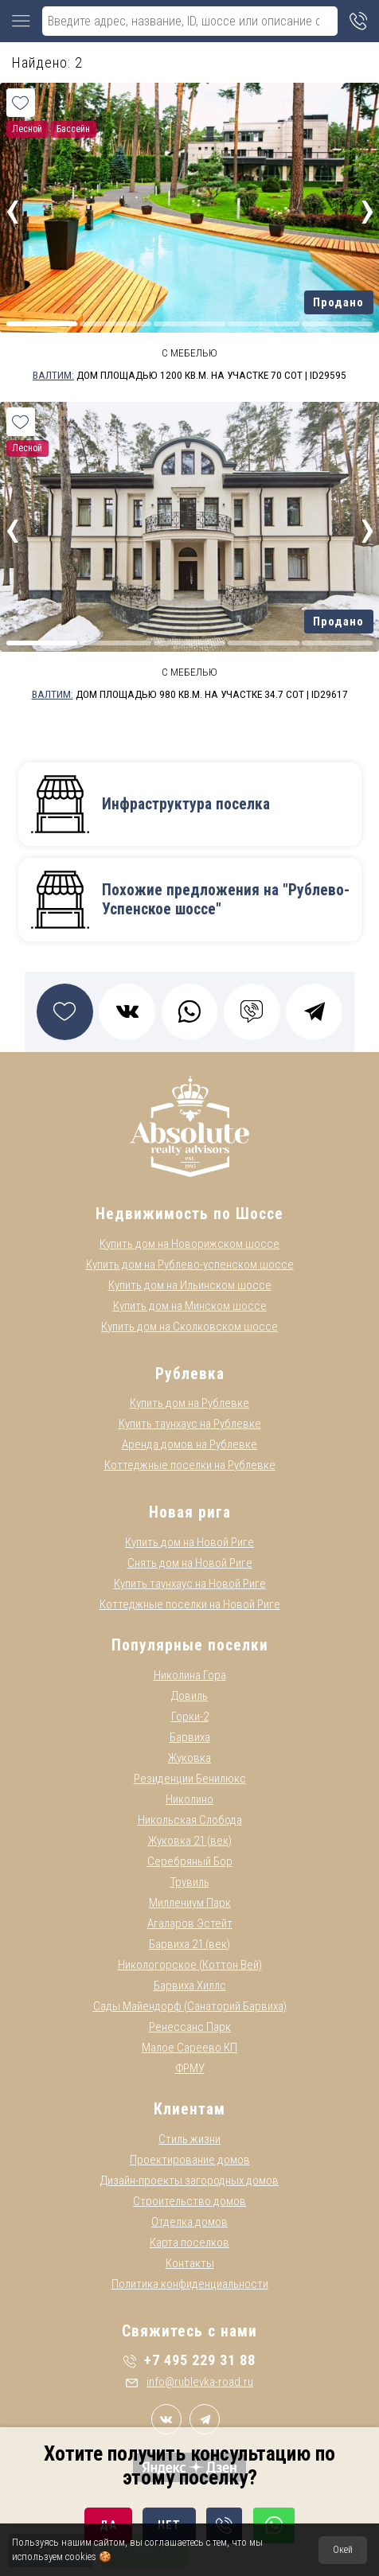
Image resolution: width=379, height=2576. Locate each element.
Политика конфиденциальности (189, 2284)
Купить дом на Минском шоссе (190, 1306)
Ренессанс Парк (190, 2027)
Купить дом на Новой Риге (189, 1542)
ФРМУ (190, 2068)
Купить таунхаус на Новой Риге (190, 1583)
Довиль (189, 1696)
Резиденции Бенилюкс (190, 1778)
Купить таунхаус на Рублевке (190, 1424)
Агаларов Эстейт (189, 1923)
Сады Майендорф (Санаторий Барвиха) (190, 2006)
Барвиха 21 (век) (189, 1944)
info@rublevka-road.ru (189, 2382)
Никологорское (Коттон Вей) (190, 1965)
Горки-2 (190, 1716)
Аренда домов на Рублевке (189, 1444)
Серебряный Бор (189, 1861)
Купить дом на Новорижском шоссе (189, 1244)
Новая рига (190, 1512)
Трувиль (189, 1882)
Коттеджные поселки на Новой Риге (190, 1604)
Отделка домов (189, 2222)
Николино (189, 1799)
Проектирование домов (190, 2160)
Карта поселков (189, 2242)
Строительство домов (189, 2201)
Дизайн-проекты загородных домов (189, 2180)
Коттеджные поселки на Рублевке (189, 1465)
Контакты (190, 2263)
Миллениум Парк (190, 1903)
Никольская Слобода (190, 1820)
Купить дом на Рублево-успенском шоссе (190, 1264)
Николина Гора (190, 1675)
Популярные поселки (189, 1645)
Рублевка (190, 1374)
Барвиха (190, 1737)
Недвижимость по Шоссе (189, 1214)
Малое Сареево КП (189, 2047)
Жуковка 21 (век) (190, 1841)
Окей (343, 2549)
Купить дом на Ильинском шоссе (190, 1285)
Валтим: (53, 374)
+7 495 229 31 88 (189, 2360)
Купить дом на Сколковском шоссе (189, 1326)
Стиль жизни (189, 2139)
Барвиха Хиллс (190, 1985)
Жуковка (189, 1758)
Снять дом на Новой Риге (189, 1563)
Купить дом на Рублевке (189, 1403)
